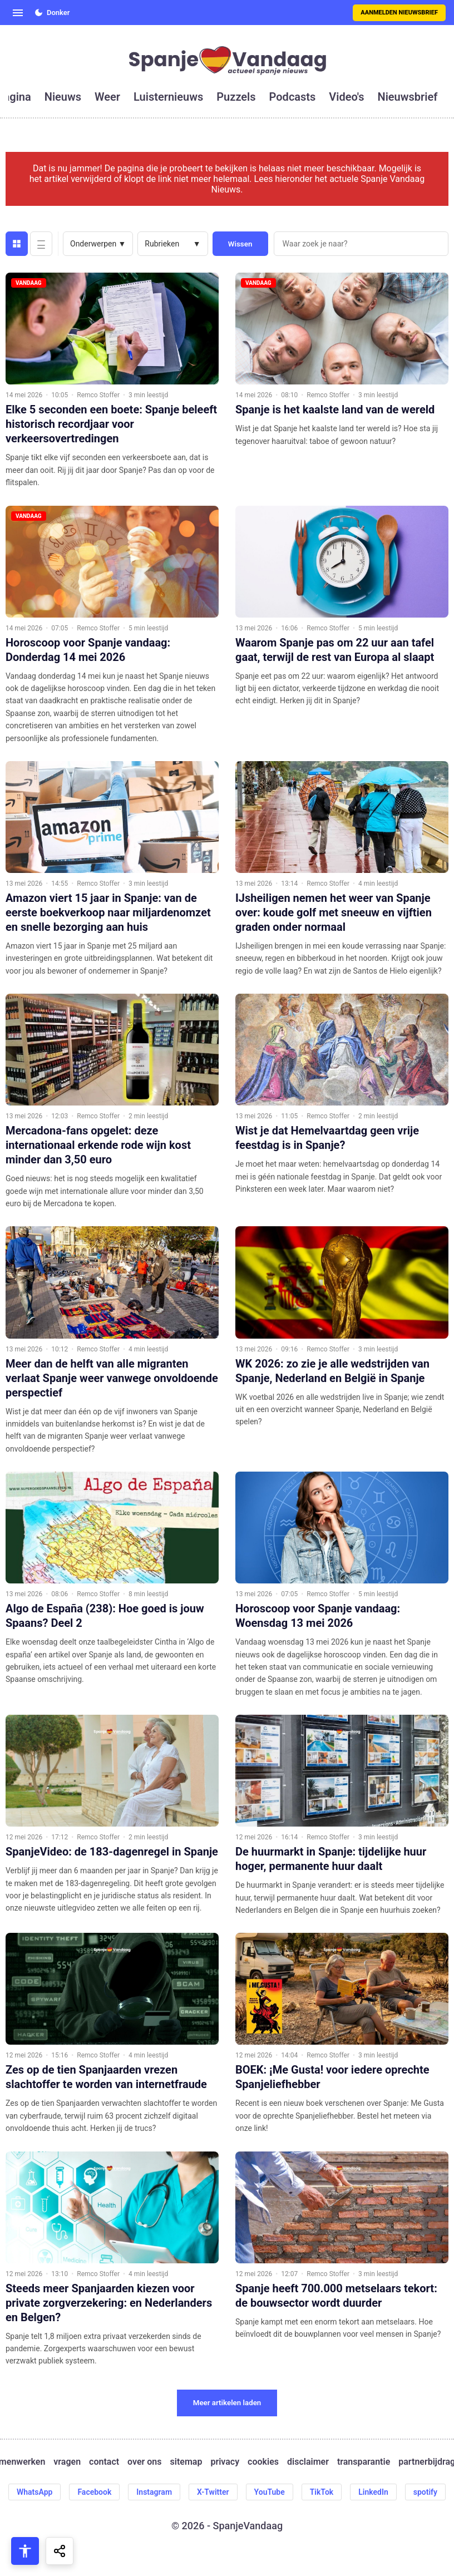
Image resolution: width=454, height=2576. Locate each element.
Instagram (154, 2492)
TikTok (322, 2492)
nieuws (63, 96)
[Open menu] (17, 12)
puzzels (235, 96)
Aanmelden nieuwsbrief (399, 12)
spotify (425, 2492)
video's (346, 96)
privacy (224, 2461)
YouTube (269, 2492)
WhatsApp (34, 2492)
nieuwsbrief (408, 96)
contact (104, 2461)
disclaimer (308, 2461)
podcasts (292, 96)
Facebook (94, 2492)
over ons (144, 2461)
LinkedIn (373, 2492)
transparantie (363, 2461)
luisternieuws (168, 96)
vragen (67, 2461)
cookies (263, 2461)
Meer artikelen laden (227, 2403)
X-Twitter (213, 2492)
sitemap (186, 2461)
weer (107, 96)
